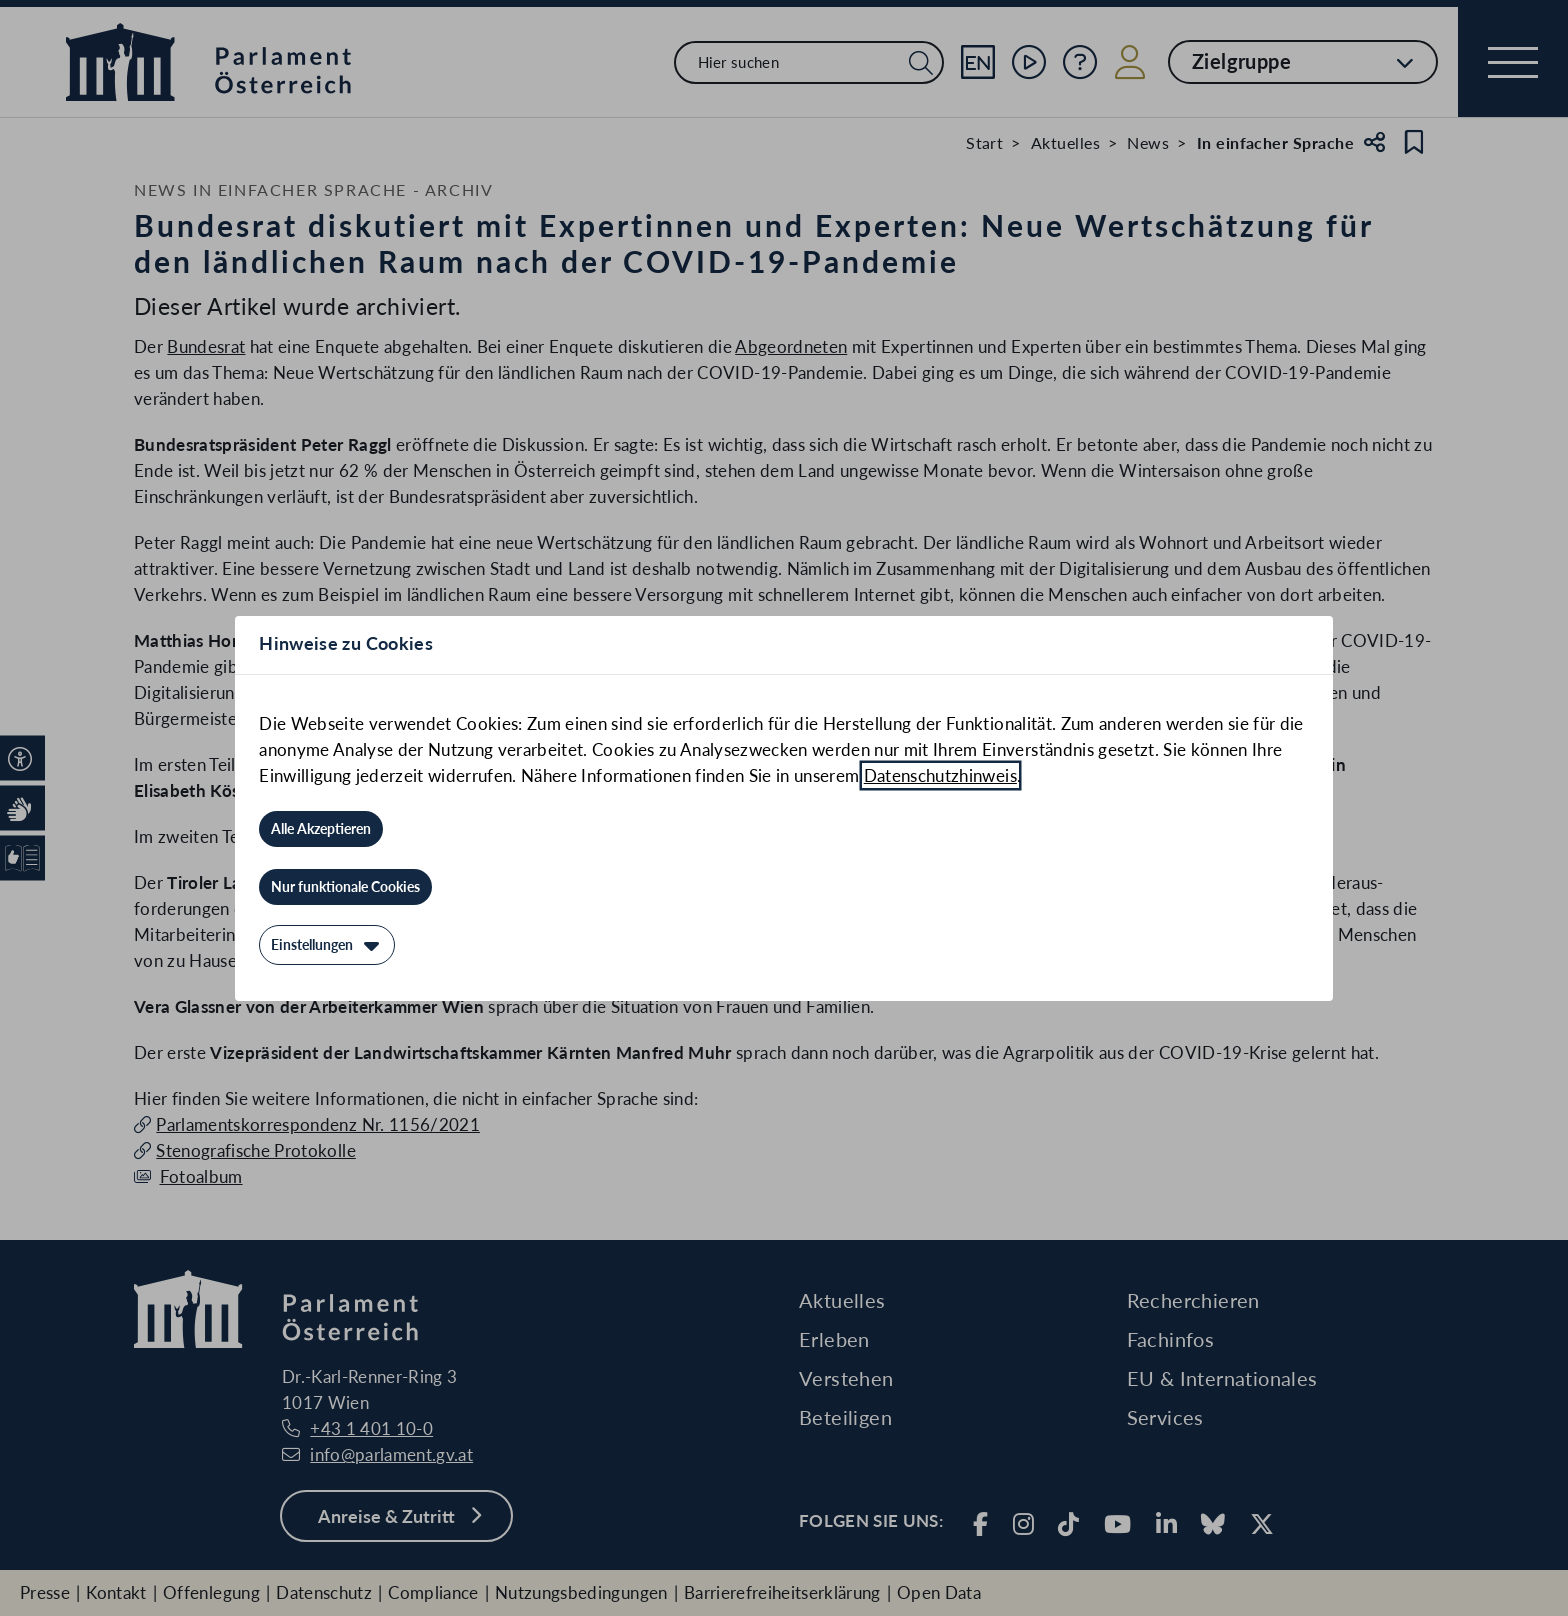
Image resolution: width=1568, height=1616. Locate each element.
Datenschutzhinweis (940, 775)
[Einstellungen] (327, 945)
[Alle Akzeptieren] (321, 829)
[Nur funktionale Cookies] (345, 887)
